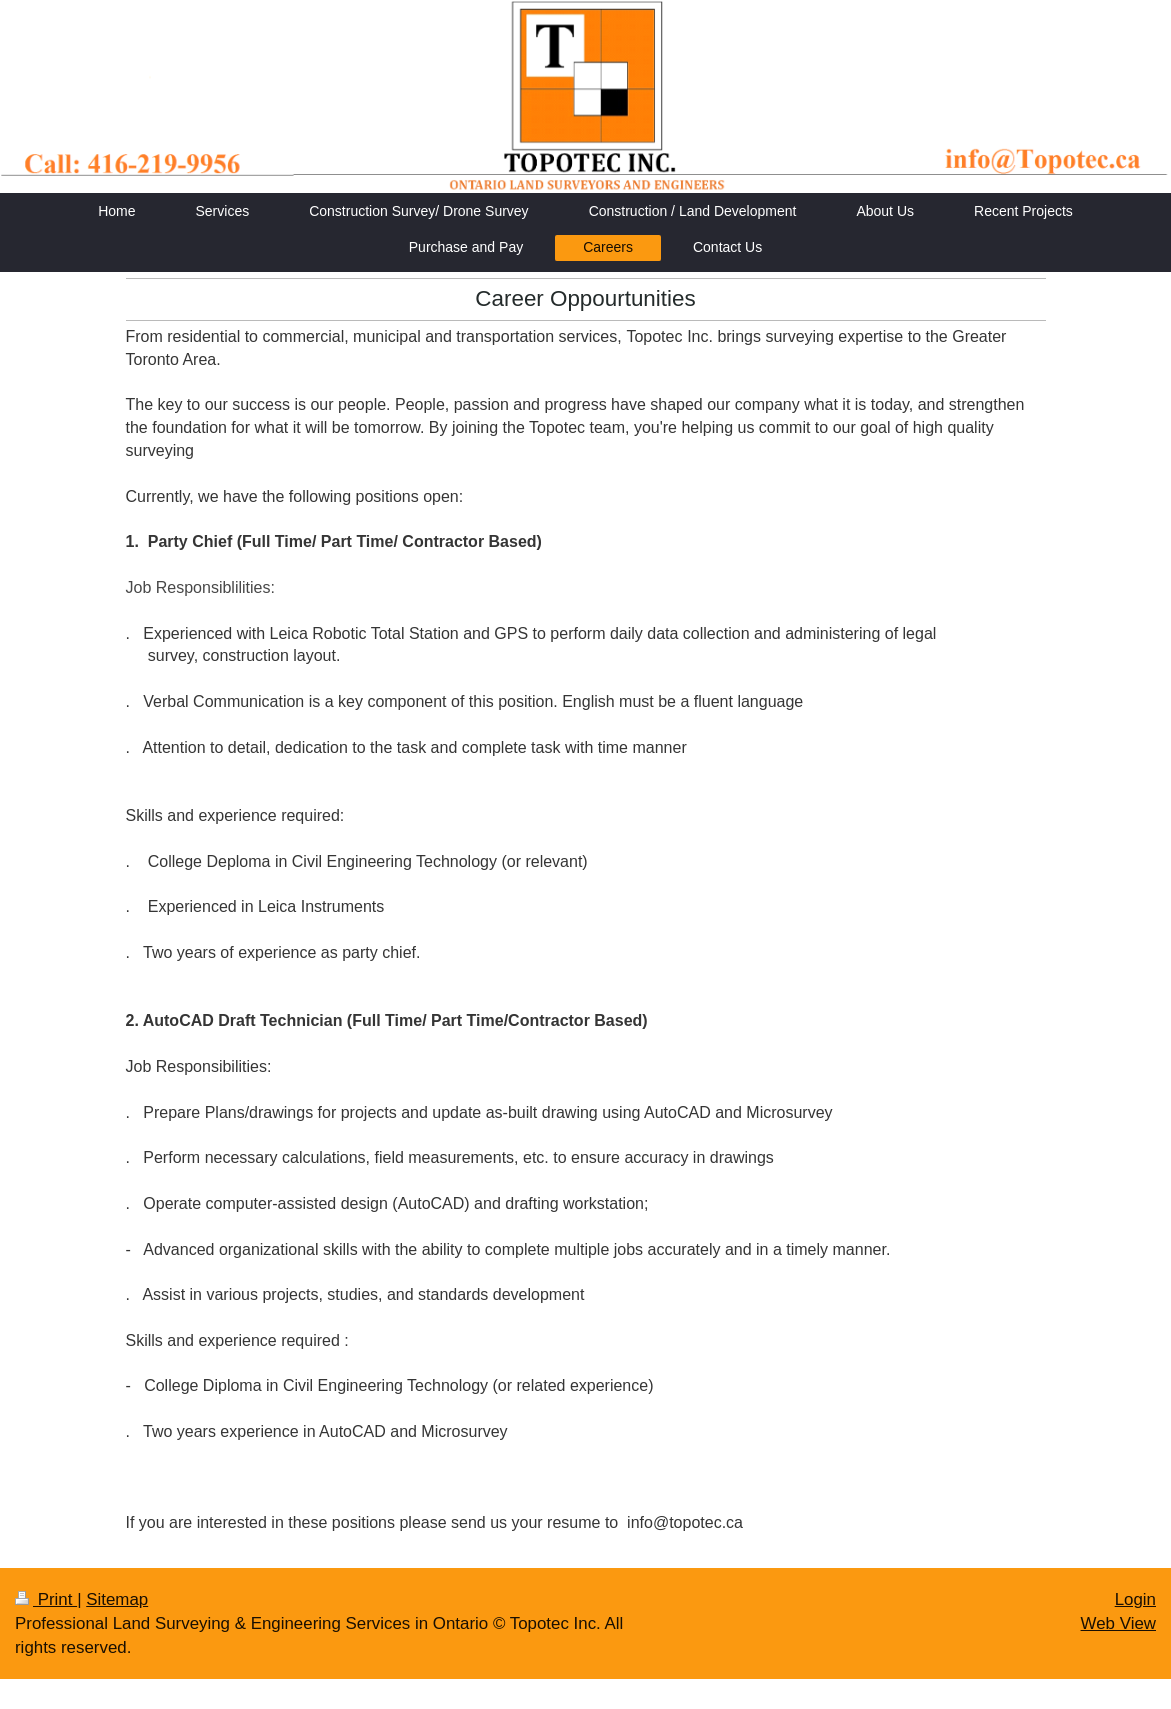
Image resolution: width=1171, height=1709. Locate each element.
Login (1135, 1599)
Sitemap (117, 1599)
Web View (1118, 1623)
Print (46, 1599)
